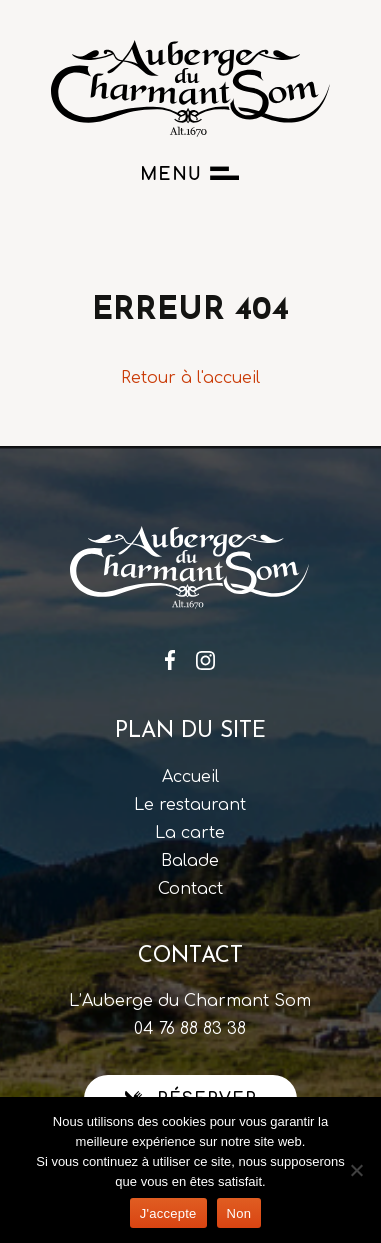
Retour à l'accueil (190, 378)
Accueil (190, 777)
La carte (190, 833)
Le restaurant (190, 805)
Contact (190, 889)
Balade (190, 861)
